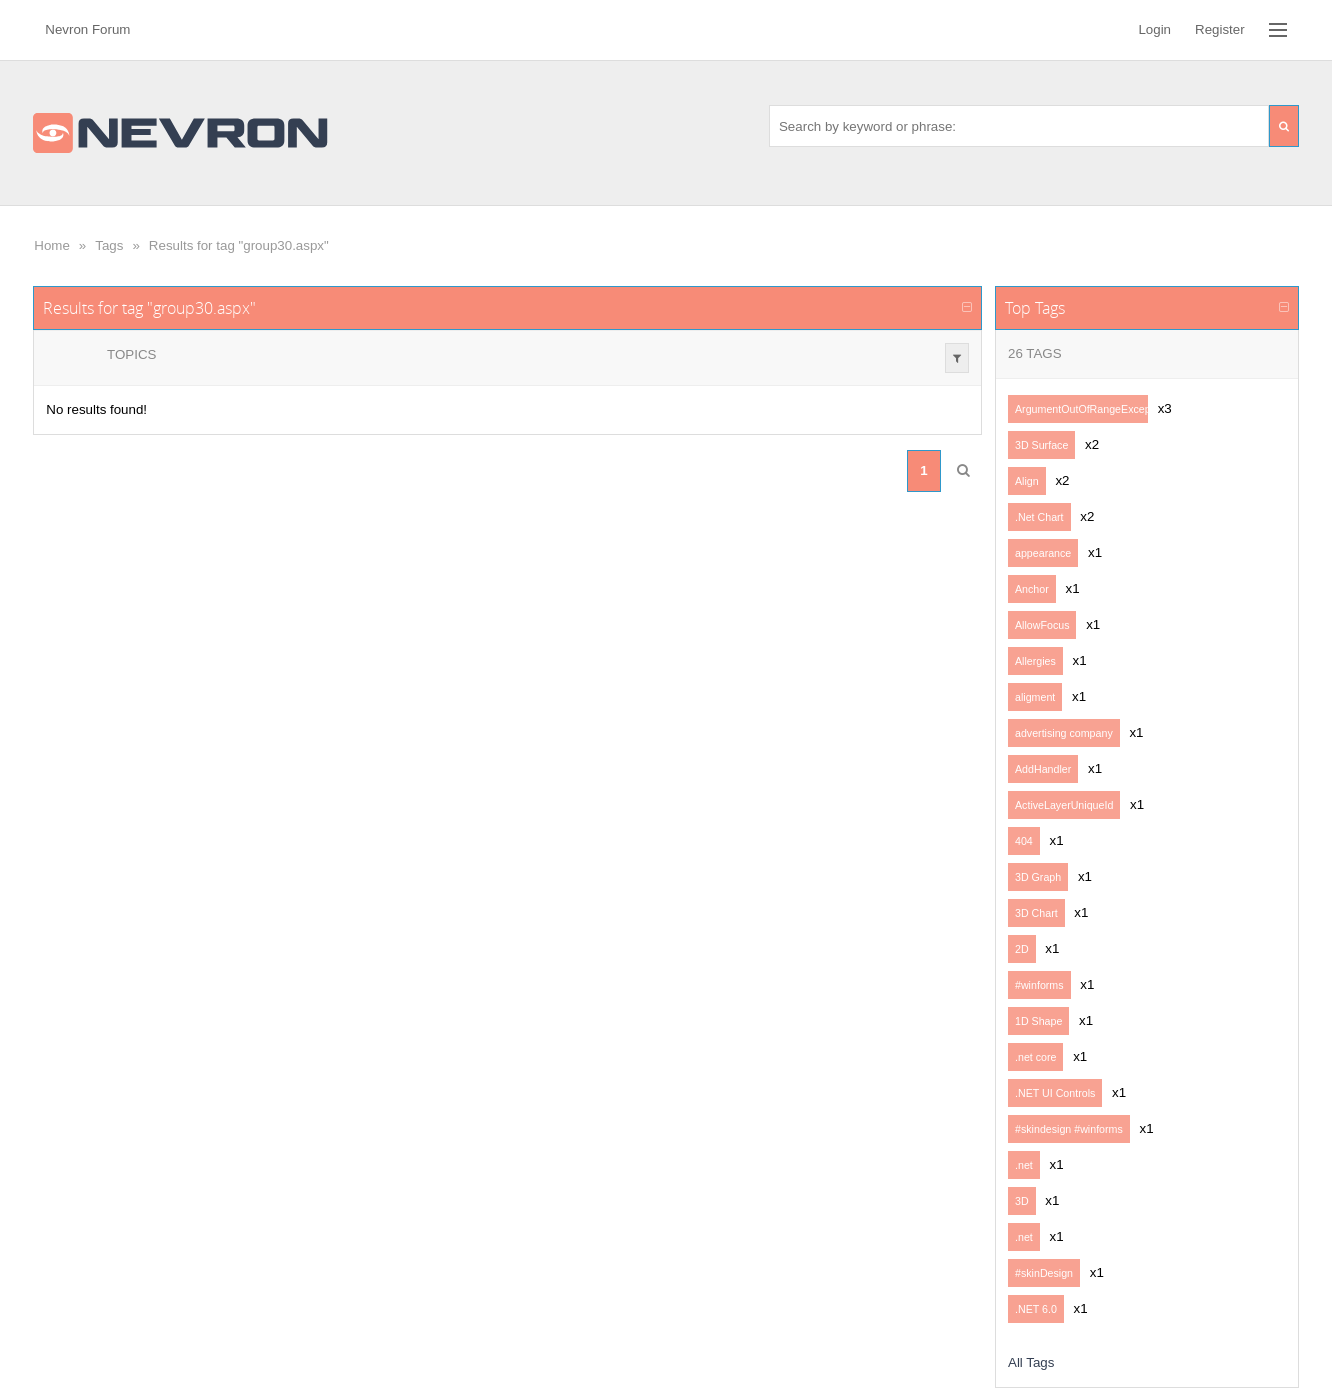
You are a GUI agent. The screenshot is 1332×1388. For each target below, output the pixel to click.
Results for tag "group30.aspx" (239, 245)
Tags (109, 245)
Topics (131, 354)
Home (52, 245)
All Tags (1031, 1362)
